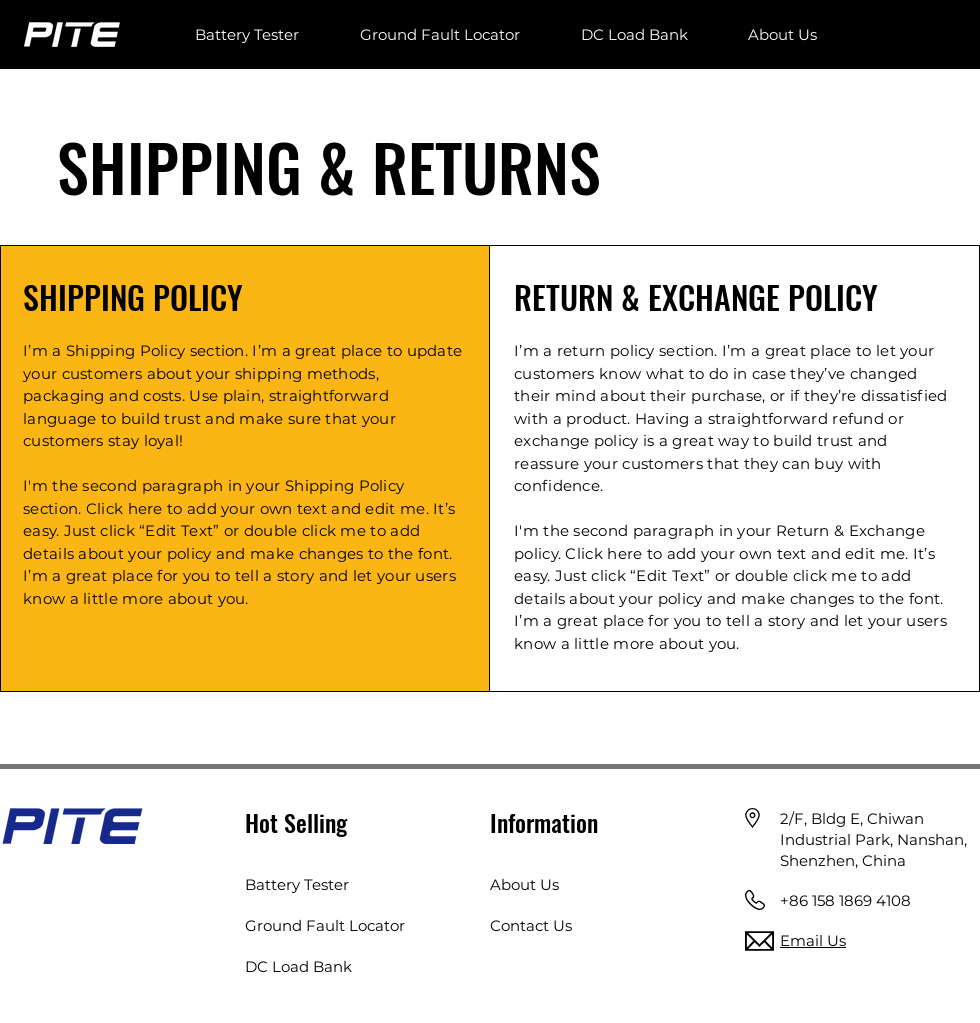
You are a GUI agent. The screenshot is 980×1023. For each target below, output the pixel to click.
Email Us (813, 940)
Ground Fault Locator (325, 925)
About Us (524, 884)
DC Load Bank (298, 966)
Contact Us (531, 925)
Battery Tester (297, 884)
